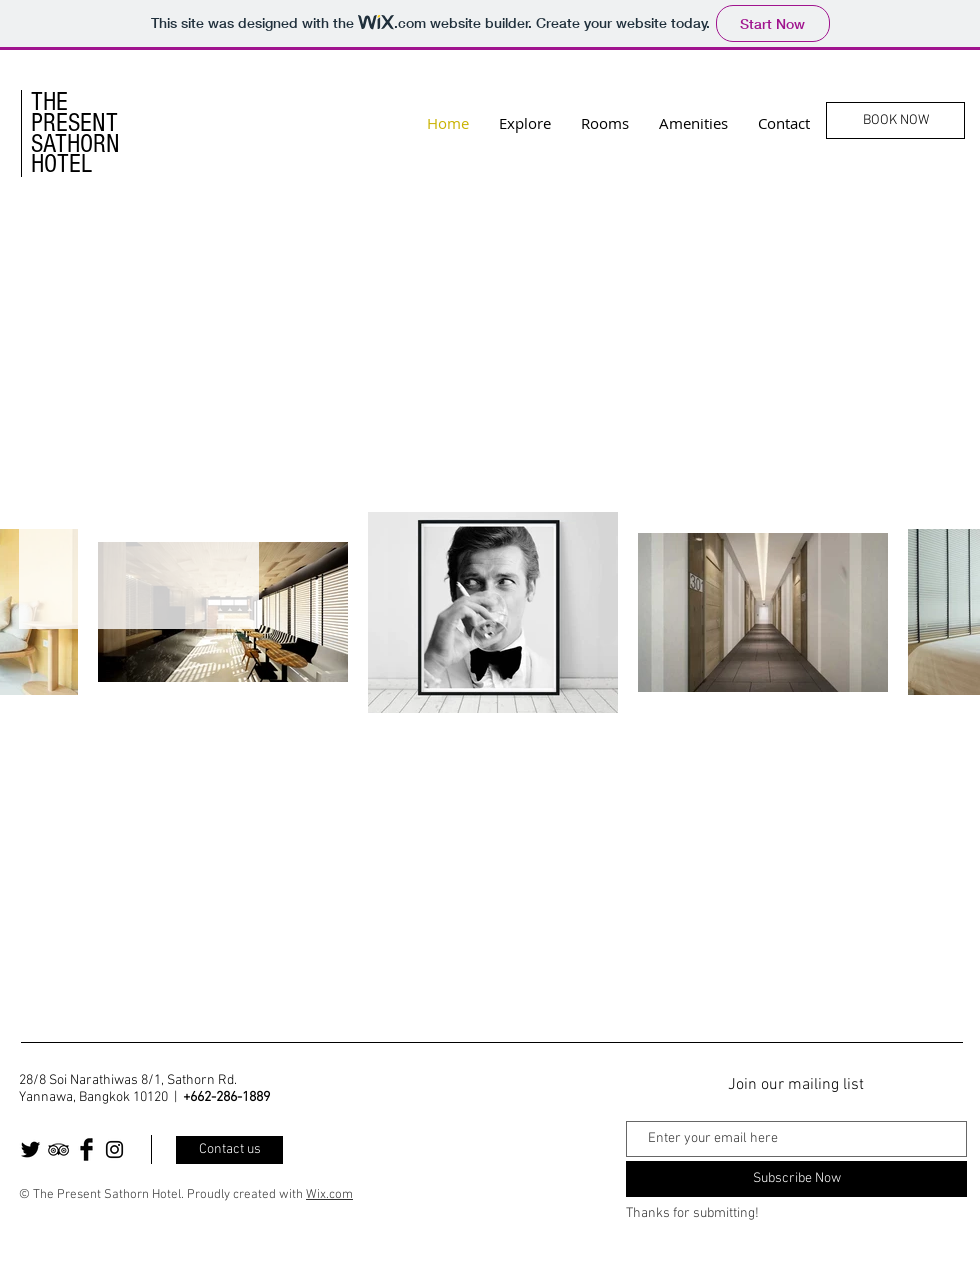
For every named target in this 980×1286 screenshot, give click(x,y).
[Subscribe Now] (796, 1179)
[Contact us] (229, 1150)
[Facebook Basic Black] (86, 1149)
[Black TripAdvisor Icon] (58, 1149)
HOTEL (61, 164)
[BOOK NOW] (895, 120)
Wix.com (329, 1195)
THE (49, 102)
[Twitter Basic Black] (30, 1149)
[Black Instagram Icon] (114, 1149)
